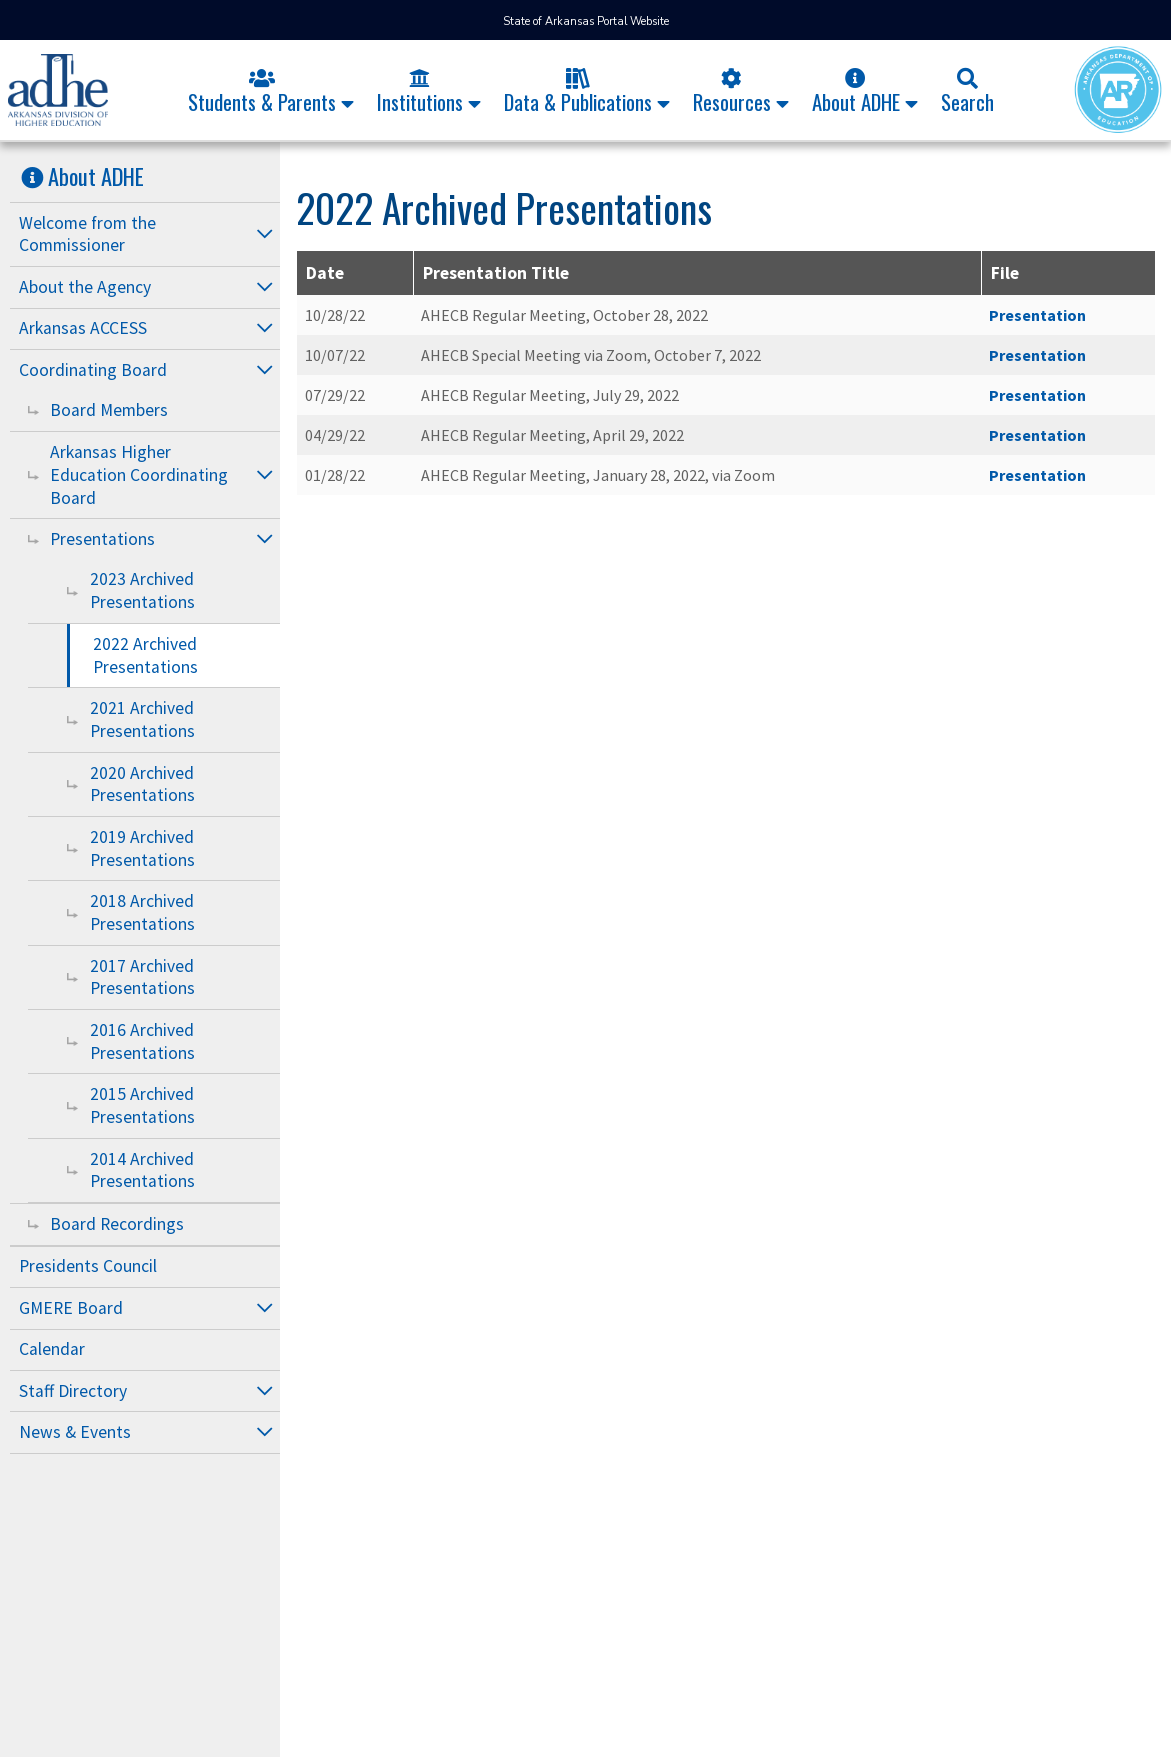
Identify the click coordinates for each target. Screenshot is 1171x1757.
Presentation (1037, 315)
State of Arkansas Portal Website (586, 21)
